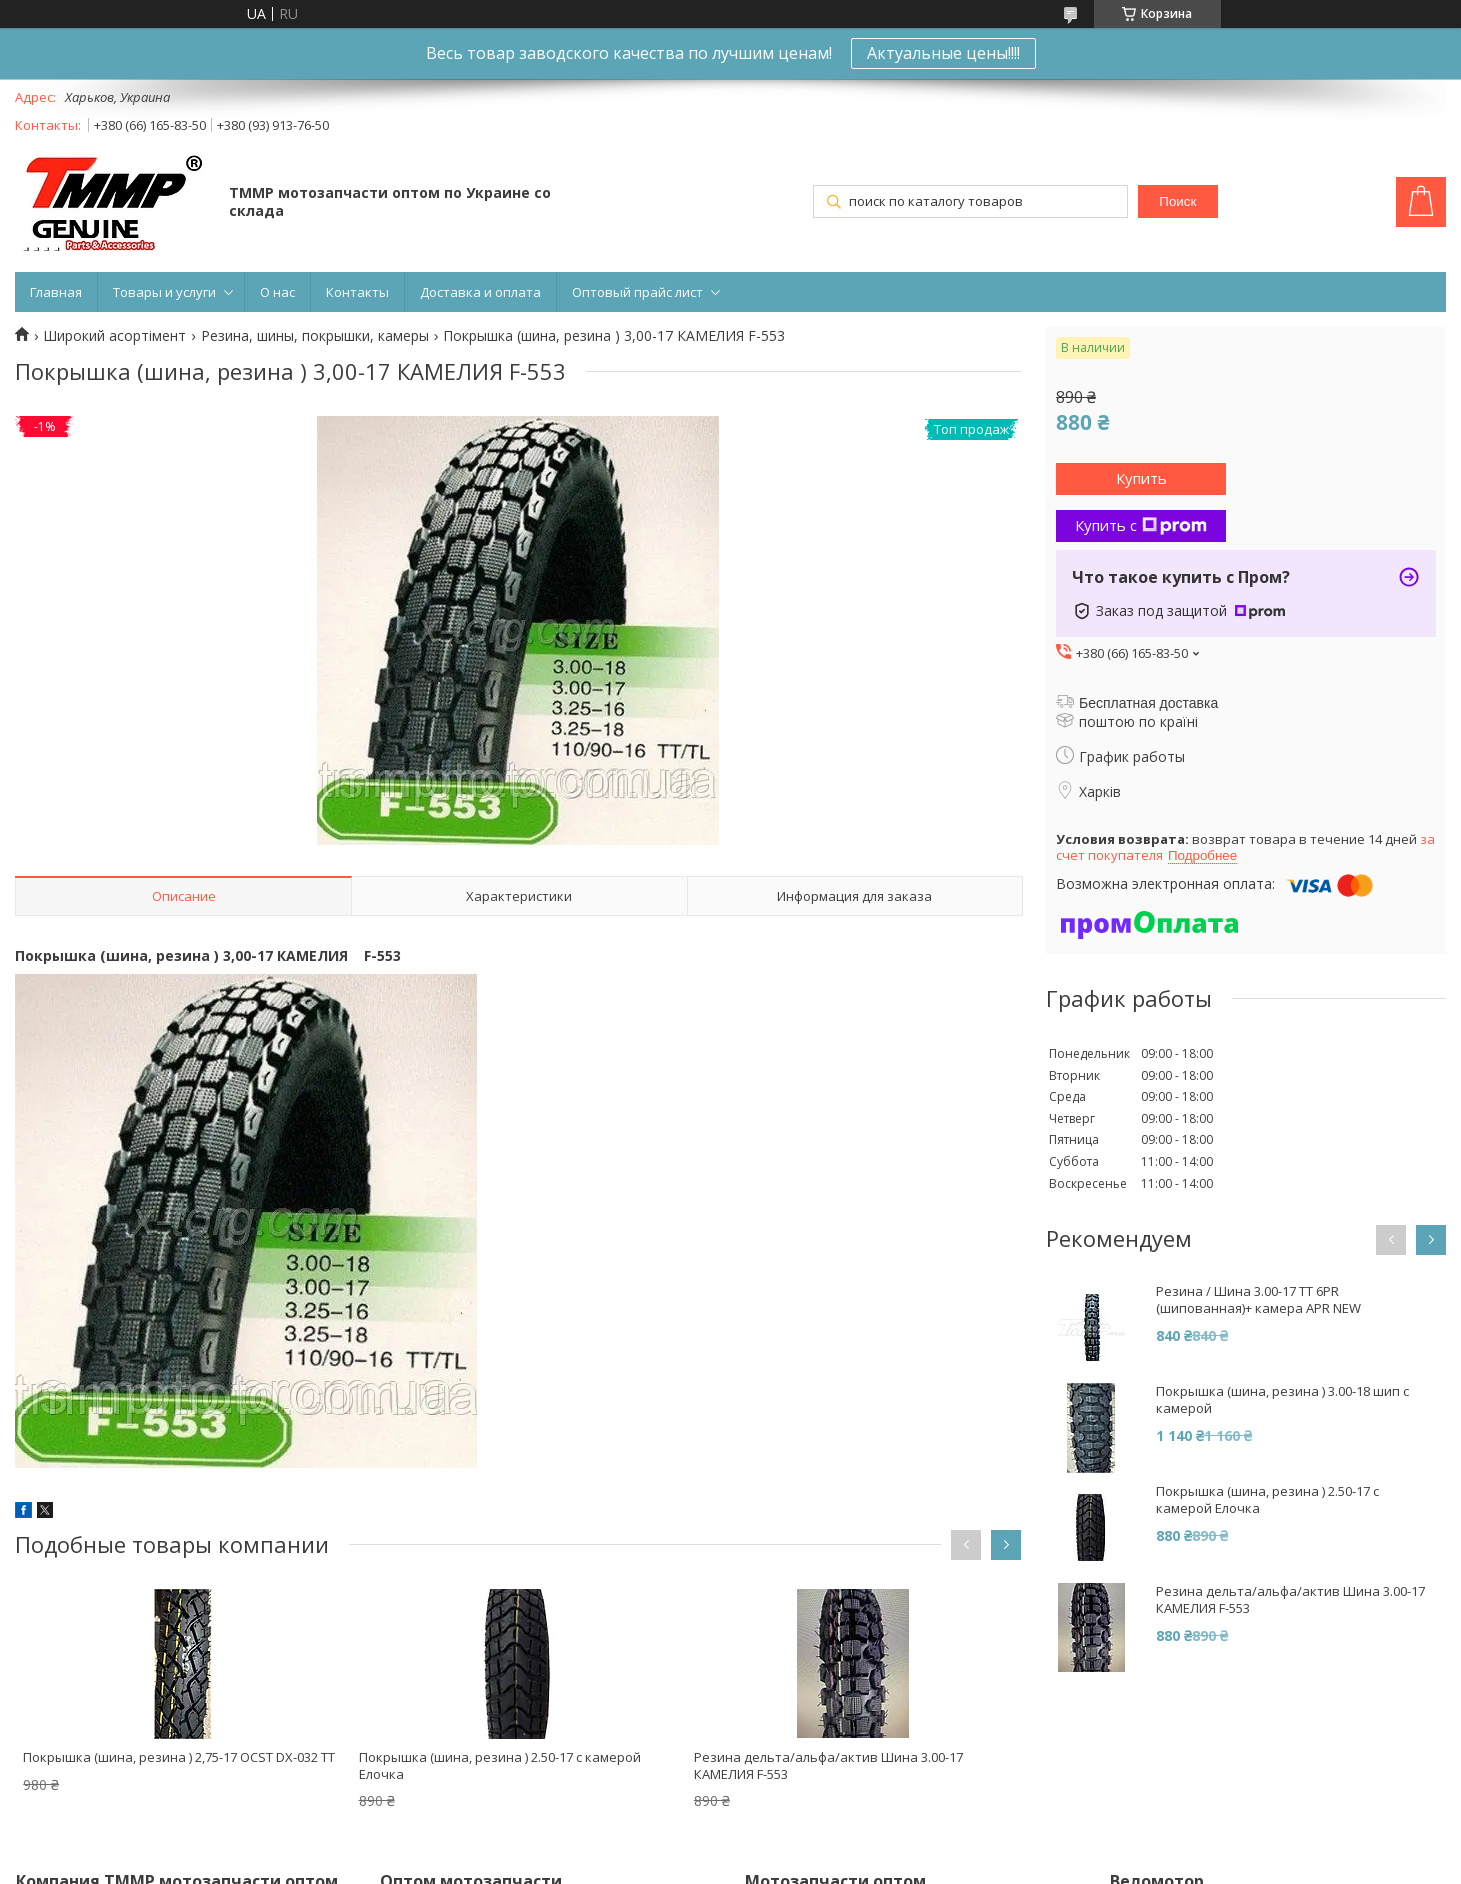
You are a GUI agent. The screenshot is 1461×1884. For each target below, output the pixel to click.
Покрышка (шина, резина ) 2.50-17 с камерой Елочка (500, 1765)
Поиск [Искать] (1177, 201)
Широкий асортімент (114, 336)
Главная (56, 292)
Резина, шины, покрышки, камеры (315, 336)
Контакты (357, 292)
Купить (1141, 478)
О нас (277, 292)
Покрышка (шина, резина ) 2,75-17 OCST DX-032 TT (179, 1757)
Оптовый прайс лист (637, 292)
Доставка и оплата (480, 292)
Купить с (1141, 525)
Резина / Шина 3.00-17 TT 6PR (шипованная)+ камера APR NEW (1258, 1300)
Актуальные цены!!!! (943, 53)
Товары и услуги (164, 292)
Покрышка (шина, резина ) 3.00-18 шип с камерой (1282, 1400)
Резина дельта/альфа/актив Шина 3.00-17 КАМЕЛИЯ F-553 (828, 1765)
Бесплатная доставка (1148, 703)
